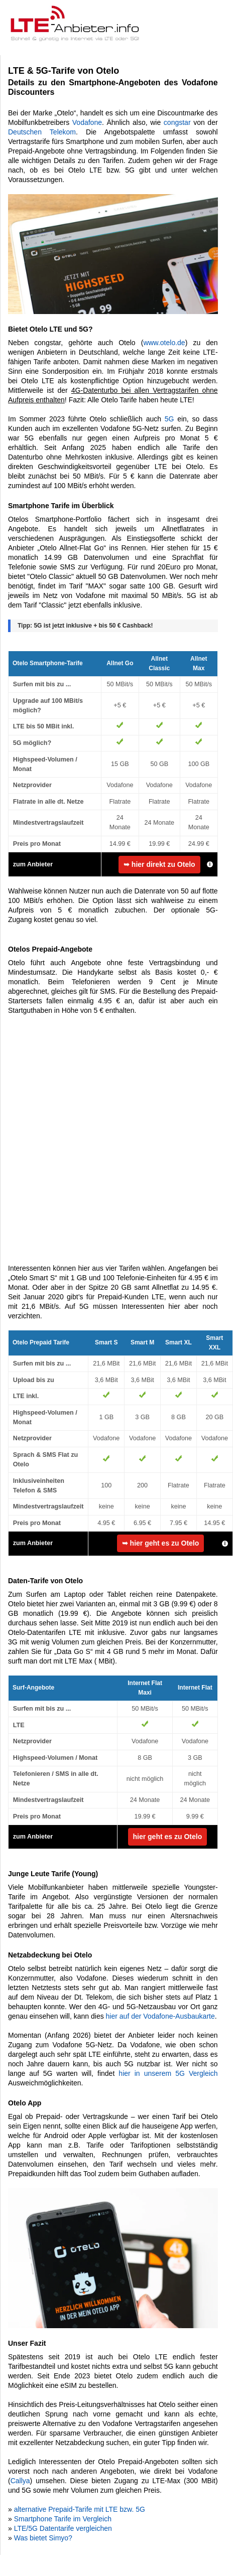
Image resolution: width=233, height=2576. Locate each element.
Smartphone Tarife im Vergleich (62, 2519)
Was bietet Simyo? (43, 2538)
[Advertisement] (112, 1139)
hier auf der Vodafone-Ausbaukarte (160, 2016)
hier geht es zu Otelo (167, 1837)
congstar (177, 122)
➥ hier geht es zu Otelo (160, 1543)
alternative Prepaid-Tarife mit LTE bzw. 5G (79, 2509)
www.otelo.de (164, 343)
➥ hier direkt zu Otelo (159, 864)
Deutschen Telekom (42, 132)
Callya (20, 2481)
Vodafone (87, 122)
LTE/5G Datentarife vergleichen (63, 2528)
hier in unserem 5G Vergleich (168, 2073)
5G (169, 419)
